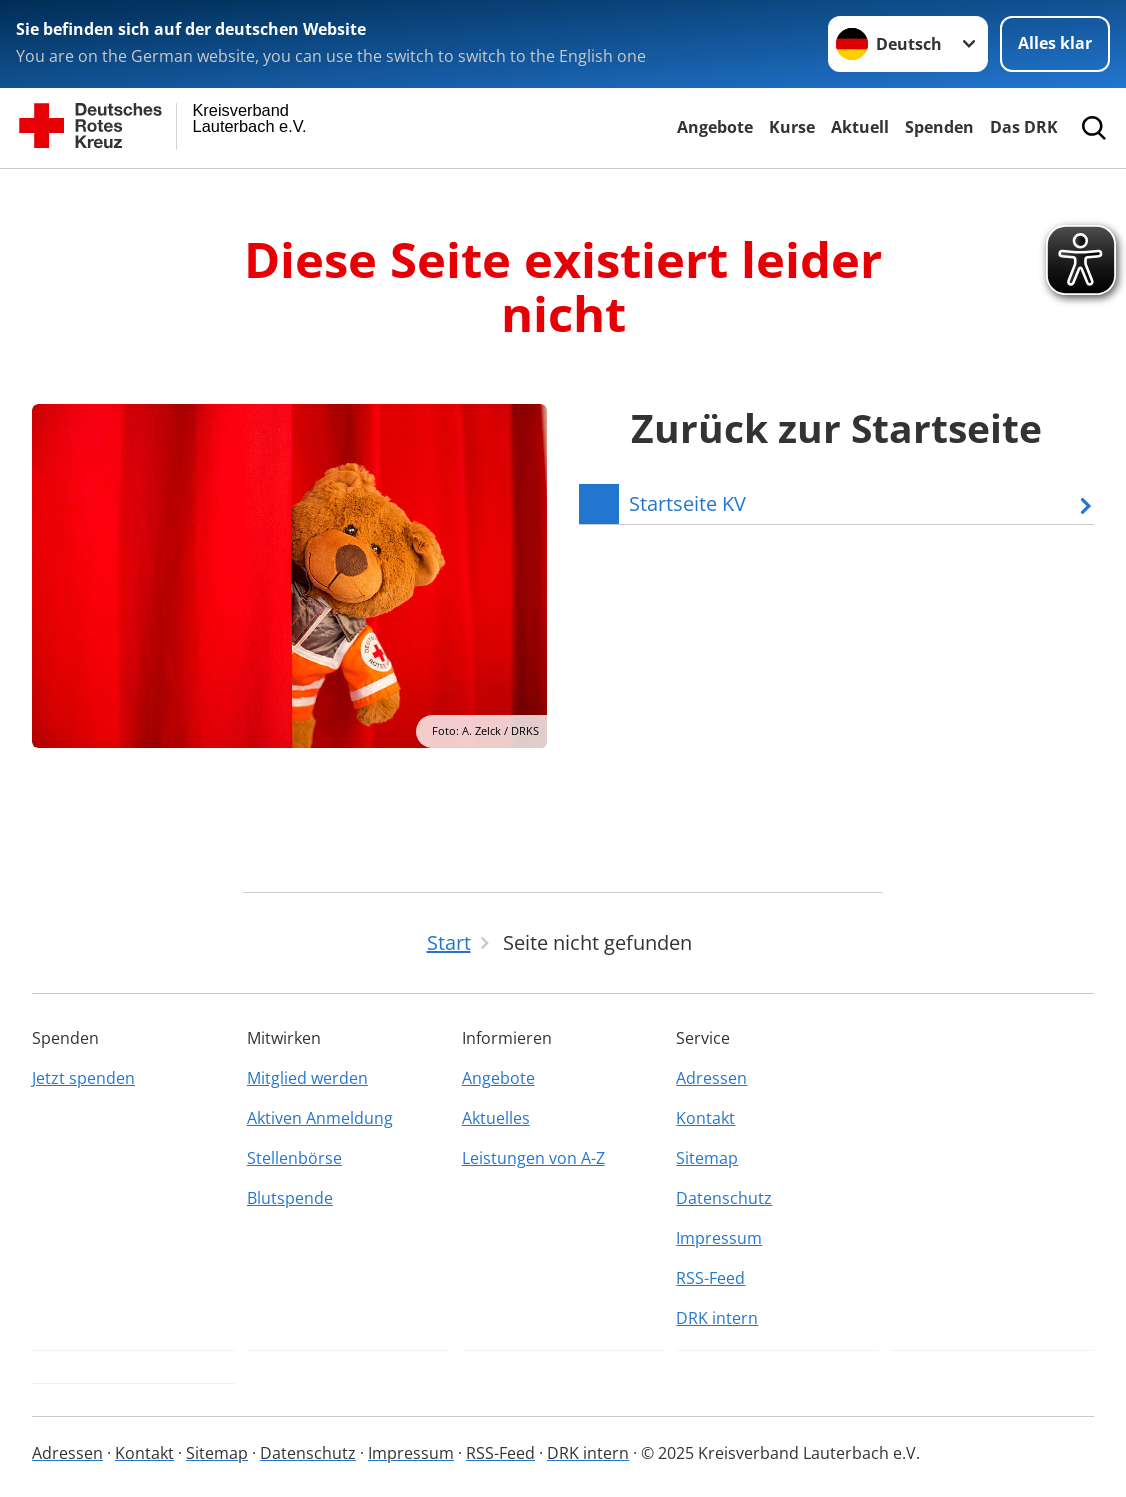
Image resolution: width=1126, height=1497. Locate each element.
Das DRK (1024, 127)
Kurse (792, 127)
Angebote (715, 127)
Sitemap (707, 1158)
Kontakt (705, 1118)
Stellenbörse (294, 1158)
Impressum (719, 1238)
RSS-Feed (710, 1278)
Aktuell (860, 127)
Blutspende (290, 1198)
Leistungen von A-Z (533, 1158)
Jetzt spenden (83, 1078)
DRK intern (717, 1318)
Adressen (711, 1078)
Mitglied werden (307, 1078)
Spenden (939, 127)
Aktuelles (496, 1118)
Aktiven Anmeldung (320, 1118)
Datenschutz (724, 1198)
